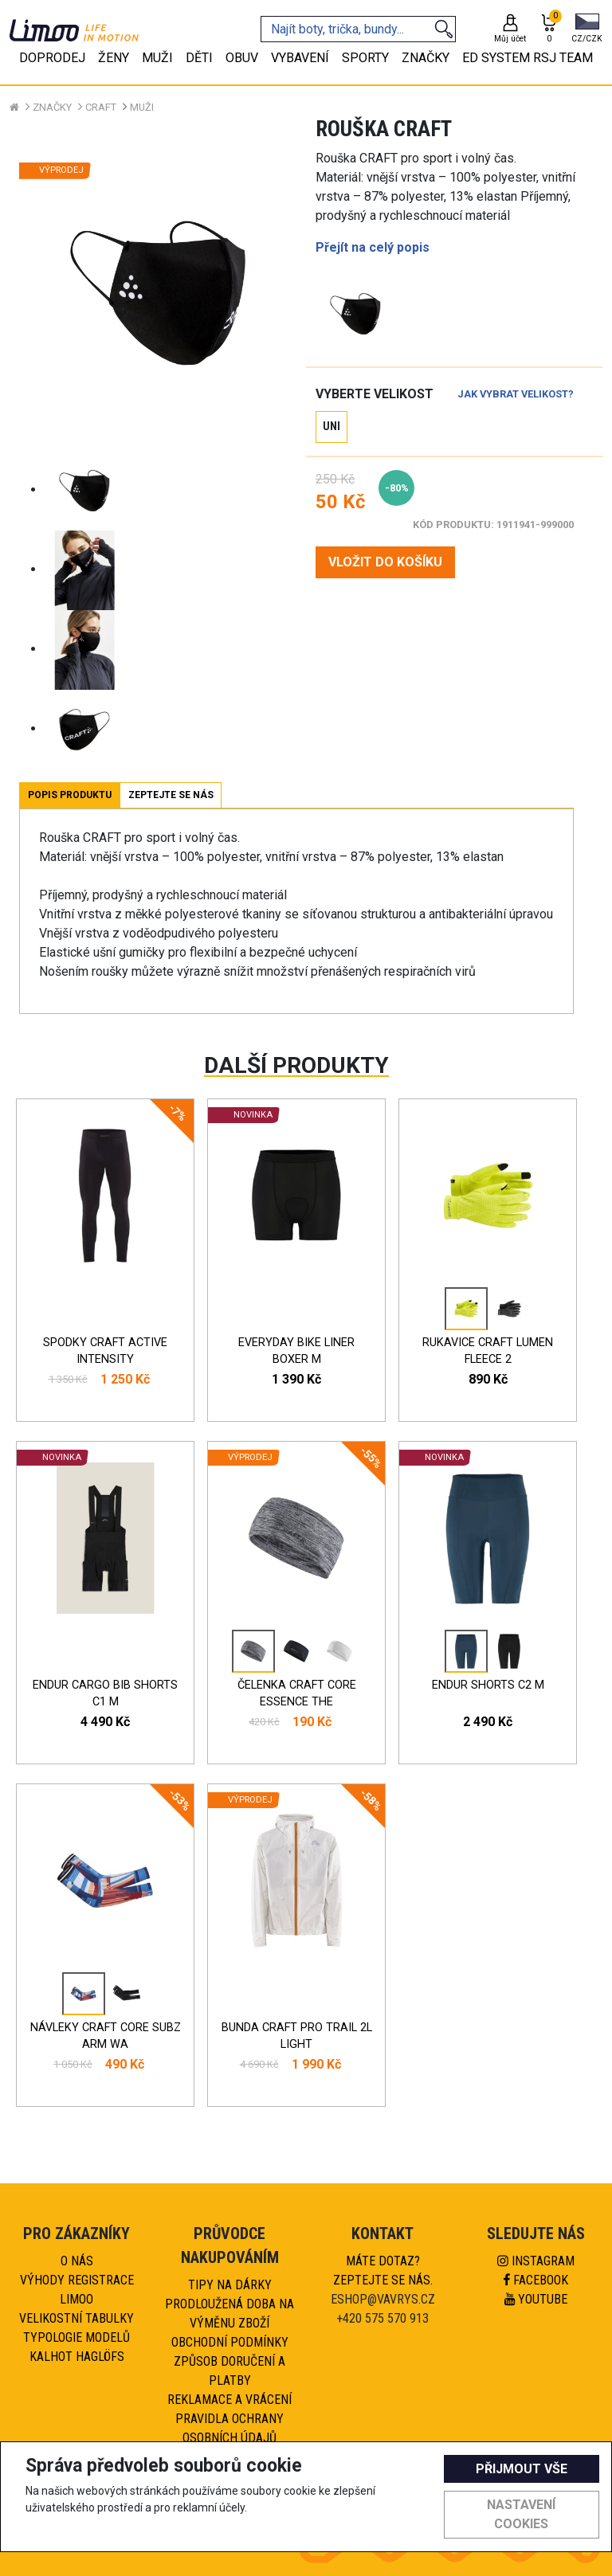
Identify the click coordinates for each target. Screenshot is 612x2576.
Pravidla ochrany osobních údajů (229, 2428)
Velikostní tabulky (76, 2318)
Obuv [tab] (242, 57)
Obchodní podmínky (229, 2342)
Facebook (536, 2280)
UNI (331, 426)
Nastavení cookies (521, 2514)
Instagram (536, 2261)
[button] (586, 29)
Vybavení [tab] (300, 57)
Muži (142, 107)
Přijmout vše (521, 2468)
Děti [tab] (199, 57)
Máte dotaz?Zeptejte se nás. (383, 2270)
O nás (77, 2261)
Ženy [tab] (113, 57)
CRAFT (100, 107)
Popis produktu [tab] (70, 795)
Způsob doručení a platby (229, 2371)
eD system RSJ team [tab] (527, 57)
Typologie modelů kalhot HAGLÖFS (76, 2347)
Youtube (535, 2299)
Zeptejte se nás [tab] (171, 795)
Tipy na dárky (230, 2284)
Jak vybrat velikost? (515, 394)
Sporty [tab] (365, 57)
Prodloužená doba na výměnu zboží (229, 2313)
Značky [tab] (425, 57)
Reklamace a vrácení (229, 2399)
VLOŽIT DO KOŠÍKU (385, 562)
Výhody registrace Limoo (77, 2290)
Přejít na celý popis (373, 247)
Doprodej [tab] (52, 57)
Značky (52, 107)
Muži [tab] (157, 57)
